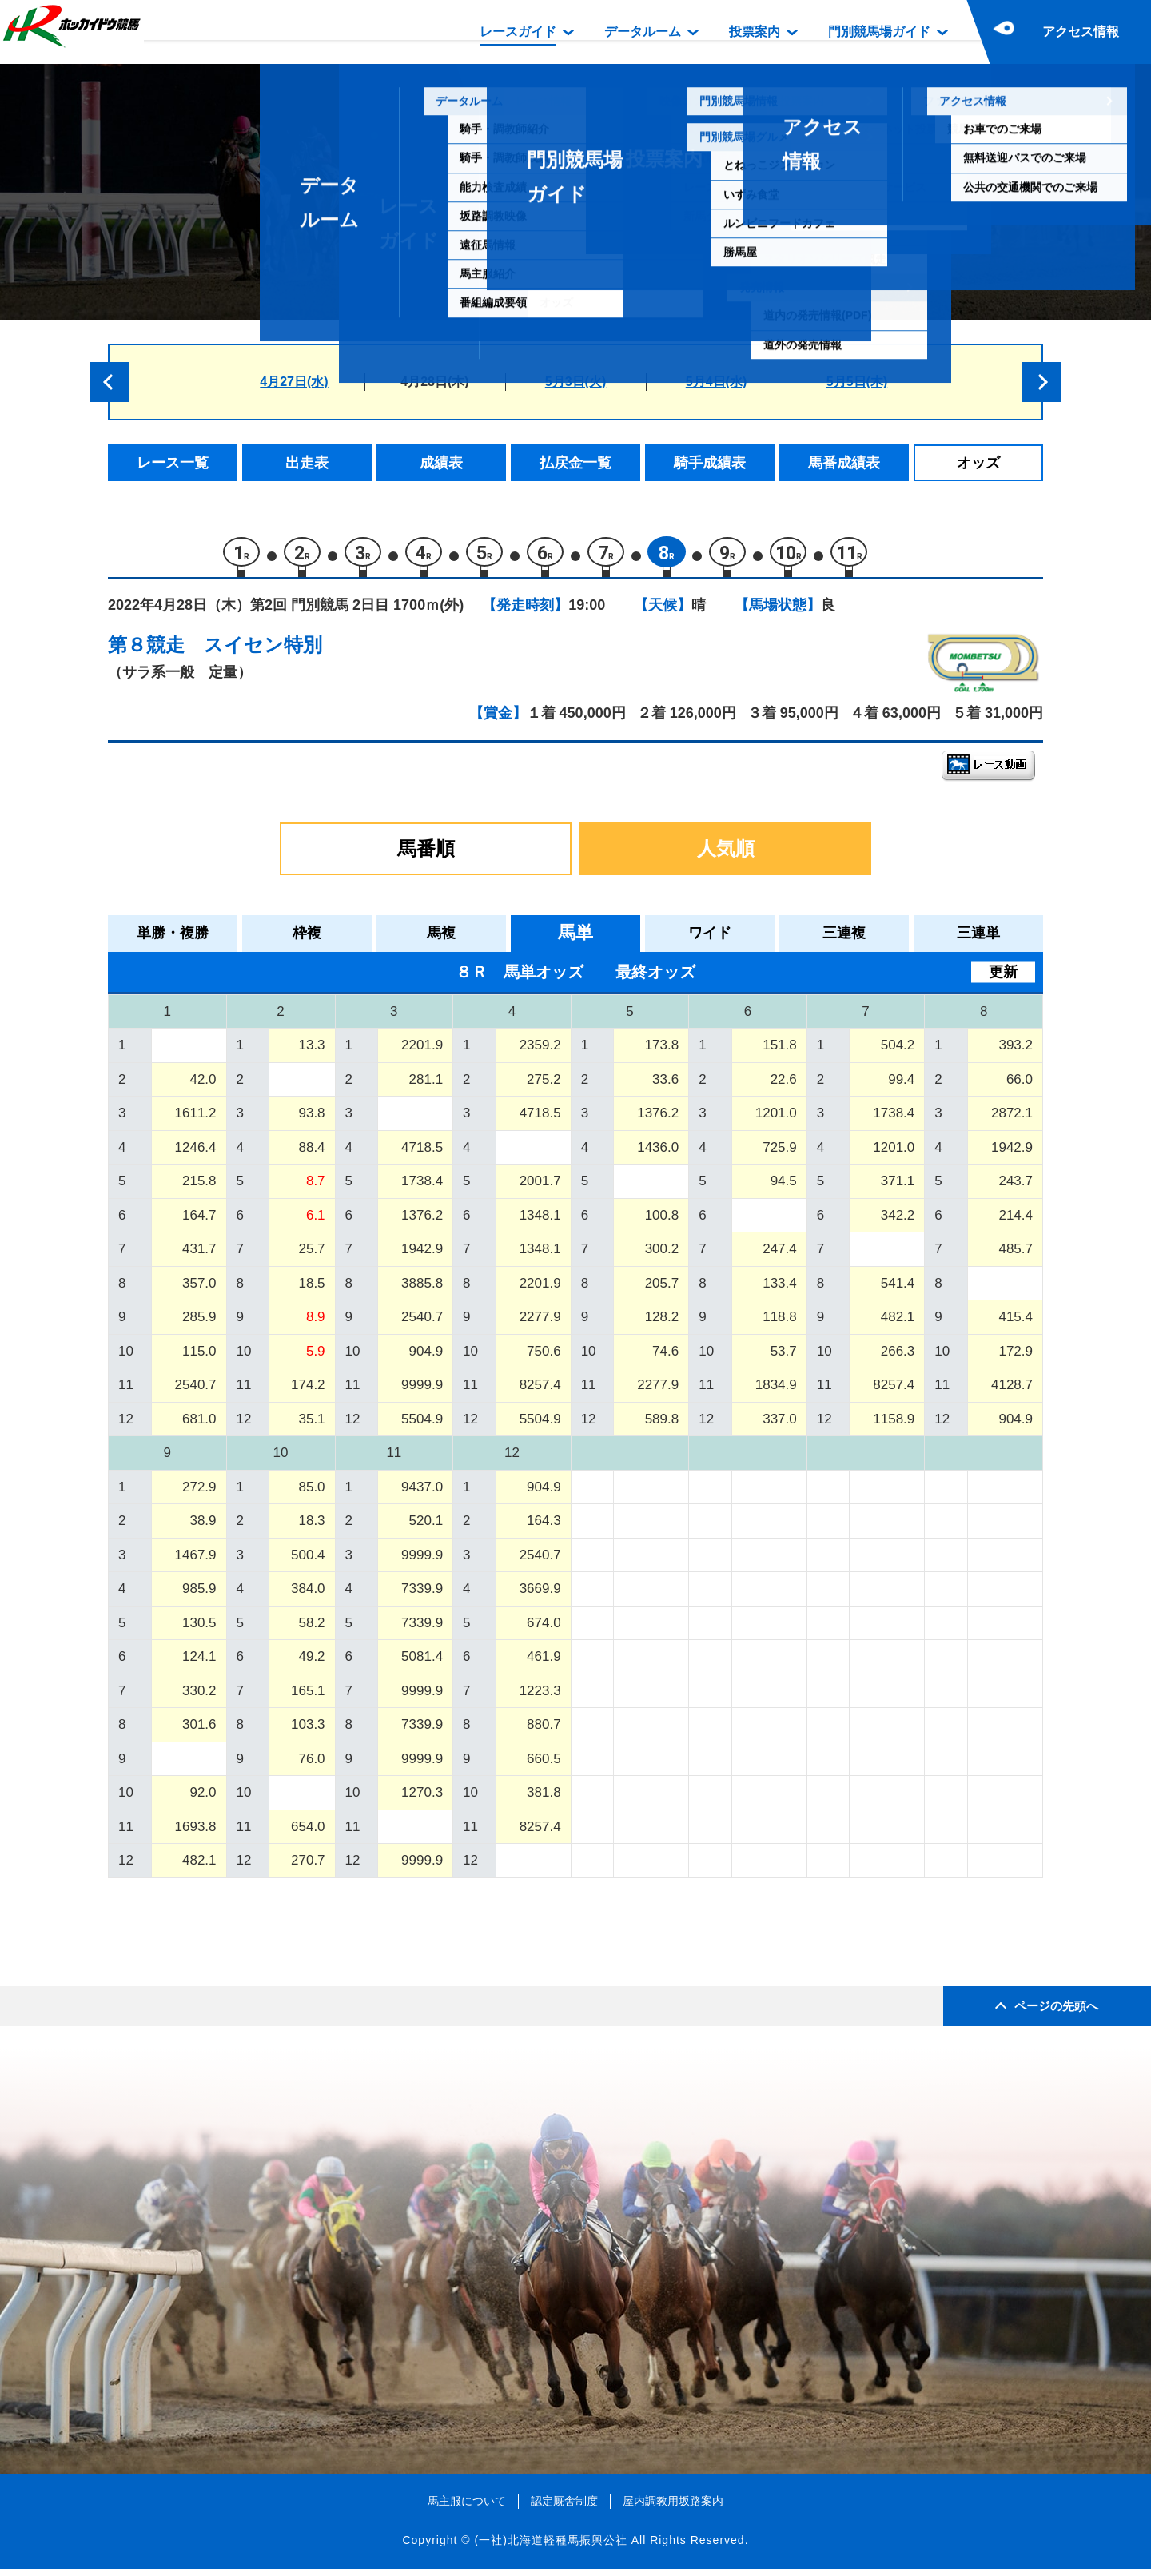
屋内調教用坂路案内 (673, 2507)
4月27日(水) (294, 381)
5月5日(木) (856, 381)
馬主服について (467, 2507)
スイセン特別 (263, 652)
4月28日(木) (434, 381)
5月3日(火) (575, 381)
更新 (1003, 978)
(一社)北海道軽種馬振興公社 (550, 2547)
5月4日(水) (716, 381)
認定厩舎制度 (564, 2507)
